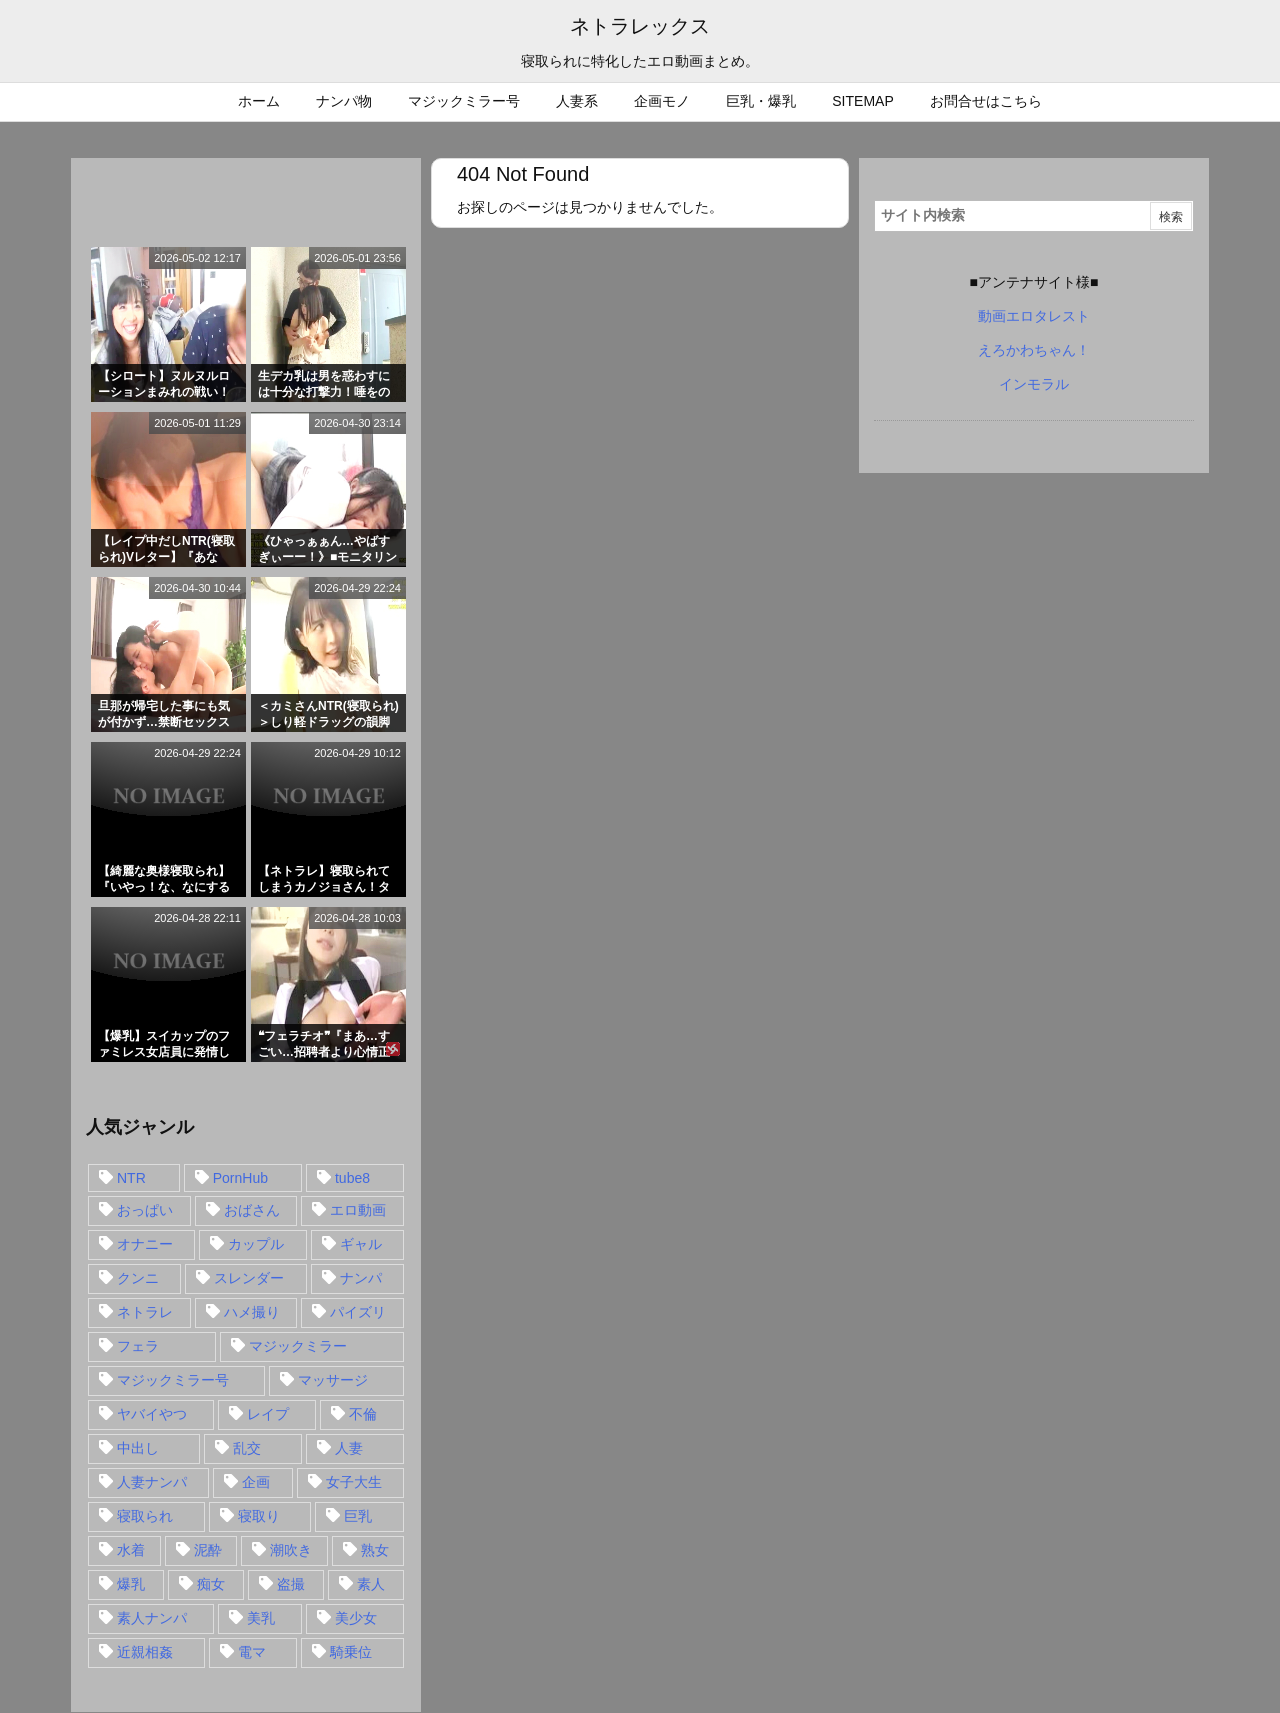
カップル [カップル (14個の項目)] (256, 1244)
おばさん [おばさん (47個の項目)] (252, 1210)
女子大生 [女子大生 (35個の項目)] (354, 1482)
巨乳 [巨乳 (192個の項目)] (358, 1516)
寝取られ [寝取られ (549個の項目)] (145, 1516)
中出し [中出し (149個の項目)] (138, 1448)
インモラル (1034, 384)
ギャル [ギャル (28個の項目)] (361, 1244)
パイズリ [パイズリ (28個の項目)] (358, 1312)
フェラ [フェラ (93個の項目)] (138, 1346)
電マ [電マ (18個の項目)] (252, 1652)
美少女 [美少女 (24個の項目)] (356, 1618)
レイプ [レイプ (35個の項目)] (268, 1414)
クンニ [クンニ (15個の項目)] (138, 1278)
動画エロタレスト (1034, 316)
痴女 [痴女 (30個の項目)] (211, 1584)
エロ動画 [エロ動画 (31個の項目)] (358, 1210)
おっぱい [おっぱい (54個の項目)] (145, 1210)
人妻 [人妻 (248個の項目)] (349, 1448)
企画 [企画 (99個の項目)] (256, 1482)
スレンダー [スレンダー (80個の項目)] (249, 1278)
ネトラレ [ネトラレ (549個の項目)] (145, 1312)
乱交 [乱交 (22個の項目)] (247, 1448)
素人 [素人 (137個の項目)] (371, 1584)
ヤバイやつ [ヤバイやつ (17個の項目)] (152, 1414)
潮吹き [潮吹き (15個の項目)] (291, 1550)
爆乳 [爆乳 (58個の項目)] (131, 1584)
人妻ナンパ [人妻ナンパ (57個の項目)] (152, 1482)
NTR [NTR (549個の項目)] (131, 1178)
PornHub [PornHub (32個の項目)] (240, 1178)
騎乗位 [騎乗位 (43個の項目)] (351, 1652)
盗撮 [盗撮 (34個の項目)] (291, 1584)
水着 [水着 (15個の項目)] (131, 1550)
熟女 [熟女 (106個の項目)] (375, 1550)
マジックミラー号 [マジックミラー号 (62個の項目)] (173, 1380)
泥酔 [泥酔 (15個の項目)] (208, 1550)
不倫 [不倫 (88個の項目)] (363, 1414)
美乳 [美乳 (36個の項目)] (261, 1618)
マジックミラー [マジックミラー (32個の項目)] (298, 1346)
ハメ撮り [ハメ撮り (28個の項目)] (252, 1312)
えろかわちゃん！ (1034, 350)
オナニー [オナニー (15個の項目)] (145, 1244)
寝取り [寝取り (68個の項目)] (259, 1516)
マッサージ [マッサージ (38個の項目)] (333, 1380)
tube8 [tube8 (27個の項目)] (352, 1178)
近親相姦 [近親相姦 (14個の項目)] (145, 1652)
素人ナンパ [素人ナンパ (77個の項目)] (152, 1618)
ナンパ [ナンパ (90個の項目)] (361, 1278)
